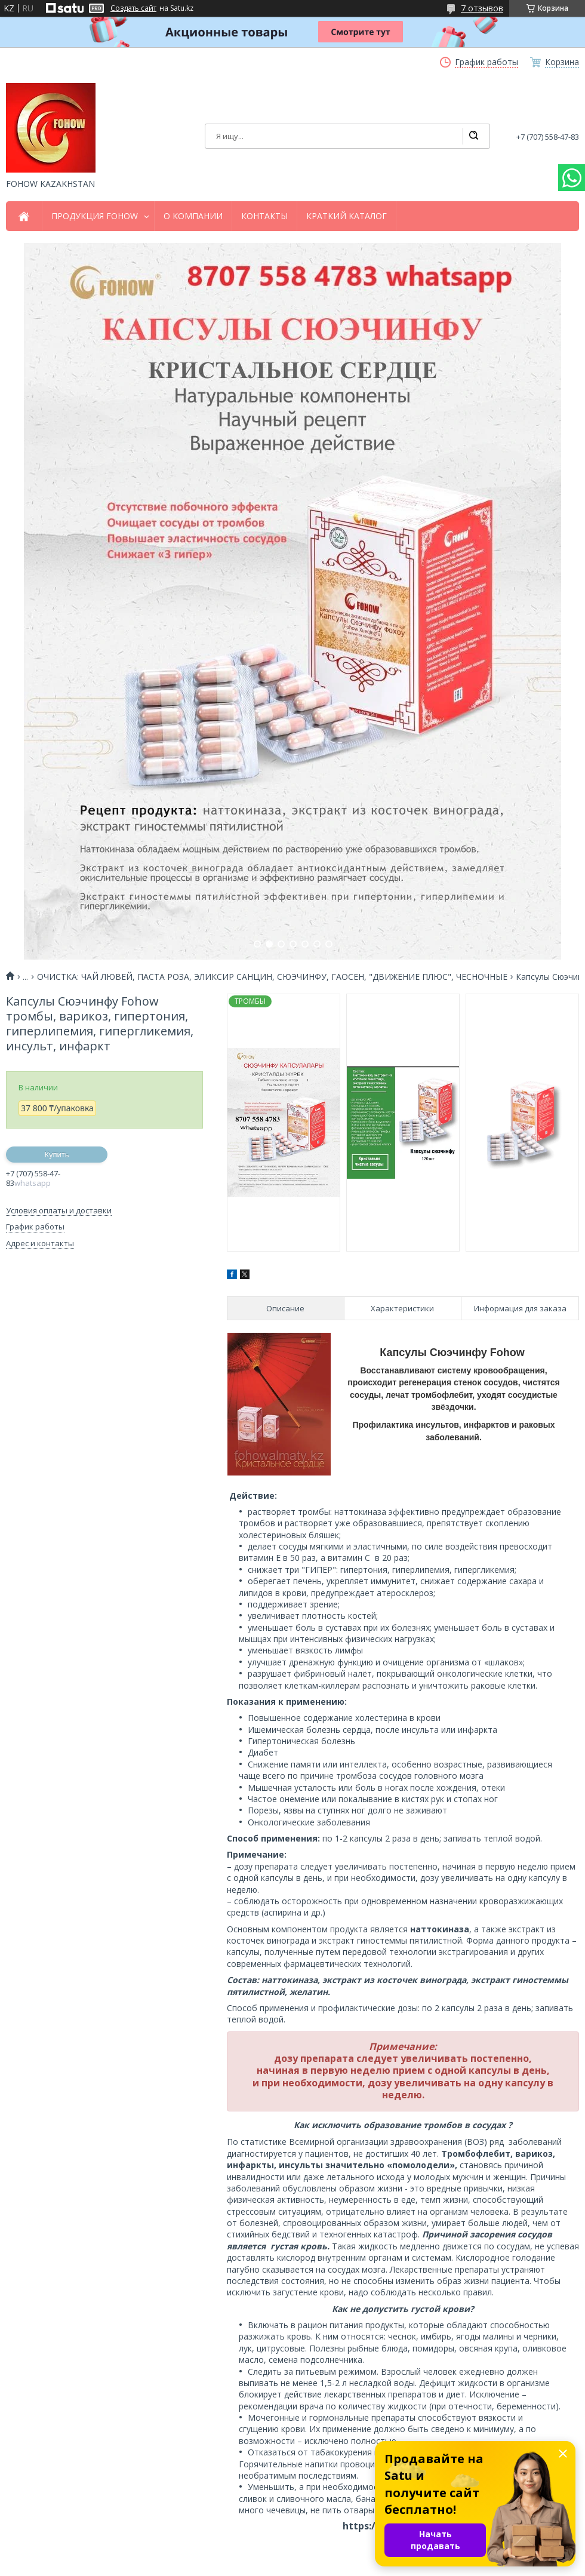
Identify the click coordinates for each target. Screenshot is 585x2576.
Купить (56, 1154)
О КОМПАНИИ (193, 216)
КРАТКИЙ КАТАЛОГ (346, 216)
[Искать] (473, 136)
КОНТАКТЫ (264, 216)
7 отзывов (482, 8)
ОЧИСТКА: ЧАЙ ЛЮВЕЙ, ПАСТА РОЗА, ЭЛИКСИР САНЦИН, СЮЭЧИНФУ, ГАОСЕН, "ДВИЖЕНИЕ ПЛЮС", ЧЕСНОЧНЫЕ (272, 977)
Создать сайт (133, 8)
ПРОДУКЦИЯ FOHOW (94, 216)
